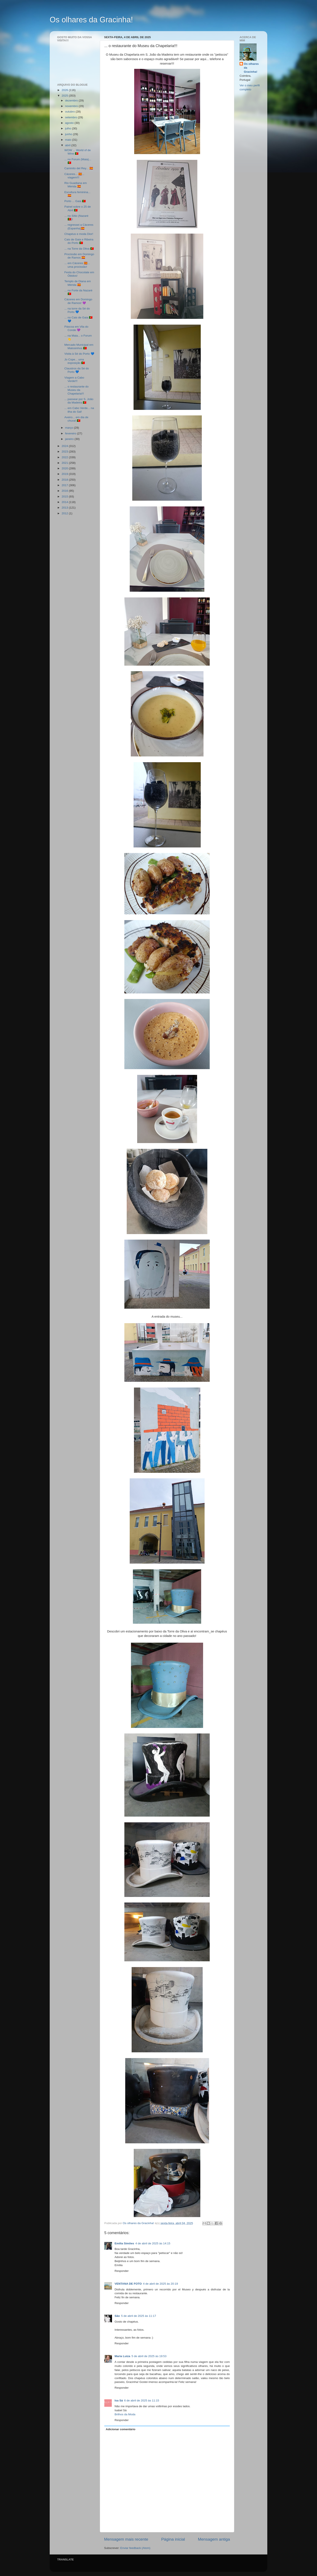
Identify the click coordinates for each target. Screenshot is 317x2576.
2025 (65, 95)
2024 (65, 446)
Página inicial (173, 2539)
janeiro (69, 439)
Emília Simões (124, 2243)
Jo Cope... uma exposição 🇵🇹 (74, 361)
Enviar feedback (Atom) (135, 2548)
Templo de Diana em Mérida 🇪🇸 (77, 283)
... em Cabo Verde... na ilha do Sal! (79, 409)
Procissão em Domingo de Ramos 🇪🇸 (79, 256)
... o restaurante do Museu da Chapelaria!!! (76, 390)
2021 (65, 462)
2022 (65, 457)
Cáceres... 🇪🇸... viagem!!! (74, 175)
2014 (65, 502)
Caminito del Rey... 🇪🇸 (78, 168)
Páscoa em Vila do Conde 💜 (76, 328)
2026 (65, 90)
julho (68, 128)
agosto (69, 122)
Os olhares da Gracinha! (91, 19)
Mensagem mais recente (126, 2539)
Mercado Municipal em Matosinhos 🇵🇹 (78, 346)
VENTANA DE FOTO (128, 2283)
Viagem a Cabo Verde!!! (74, 379)
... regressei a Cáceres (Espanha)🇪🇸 (78, 226)
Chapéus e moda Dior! (78, 234)
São (117, 2315)
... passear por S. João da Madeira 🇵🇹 (78, 401)
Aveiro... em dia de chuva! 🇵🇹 (76, 419)
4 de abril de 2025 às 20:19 (160, 2283)
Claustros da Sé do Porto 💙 (76, 370)
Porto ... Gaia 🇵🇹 (75, 201)
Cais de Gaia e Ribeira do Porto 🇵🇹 (78, 241)
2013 (65, 507)
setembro (71, 117)
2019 (65, 474)
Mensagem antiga (214, 2539)
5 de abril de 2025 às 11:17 (138, 2315)
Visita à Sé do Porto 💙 (79, 353)
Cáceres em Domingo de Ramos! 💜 (78, 301)
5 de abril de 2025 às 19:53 (149, 2356)
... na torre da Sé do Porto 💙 (77, 310)
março (69, 427)
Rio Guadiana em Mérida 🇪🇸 (75, 184)
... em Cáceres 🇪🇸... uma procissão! (77, 265)
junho (69, 134)
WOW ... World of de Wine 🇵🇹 (77, 152)
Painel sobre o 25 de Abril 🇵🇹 (77, 208)
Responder (122, 2270)
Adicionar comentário (120, 2429)
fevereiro (71, 433)
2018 (65, 479)
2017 (65, 485)
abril (68, 145)
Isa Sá (119, 2400)
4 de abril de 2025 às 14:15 (152, 2243)
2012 (65, 513)
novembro (72, 106)
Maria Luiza (122, 2356)
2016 (65, 490)
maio (68, 139)
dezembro (72, 100)
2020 (65, 468)
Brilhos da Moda (125, 2414)
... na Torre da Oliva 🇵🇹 (79, 248)
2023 (65, 451)
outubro (70, 111)
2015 (65, 496)
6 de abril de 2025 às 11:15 (141, 2400)
